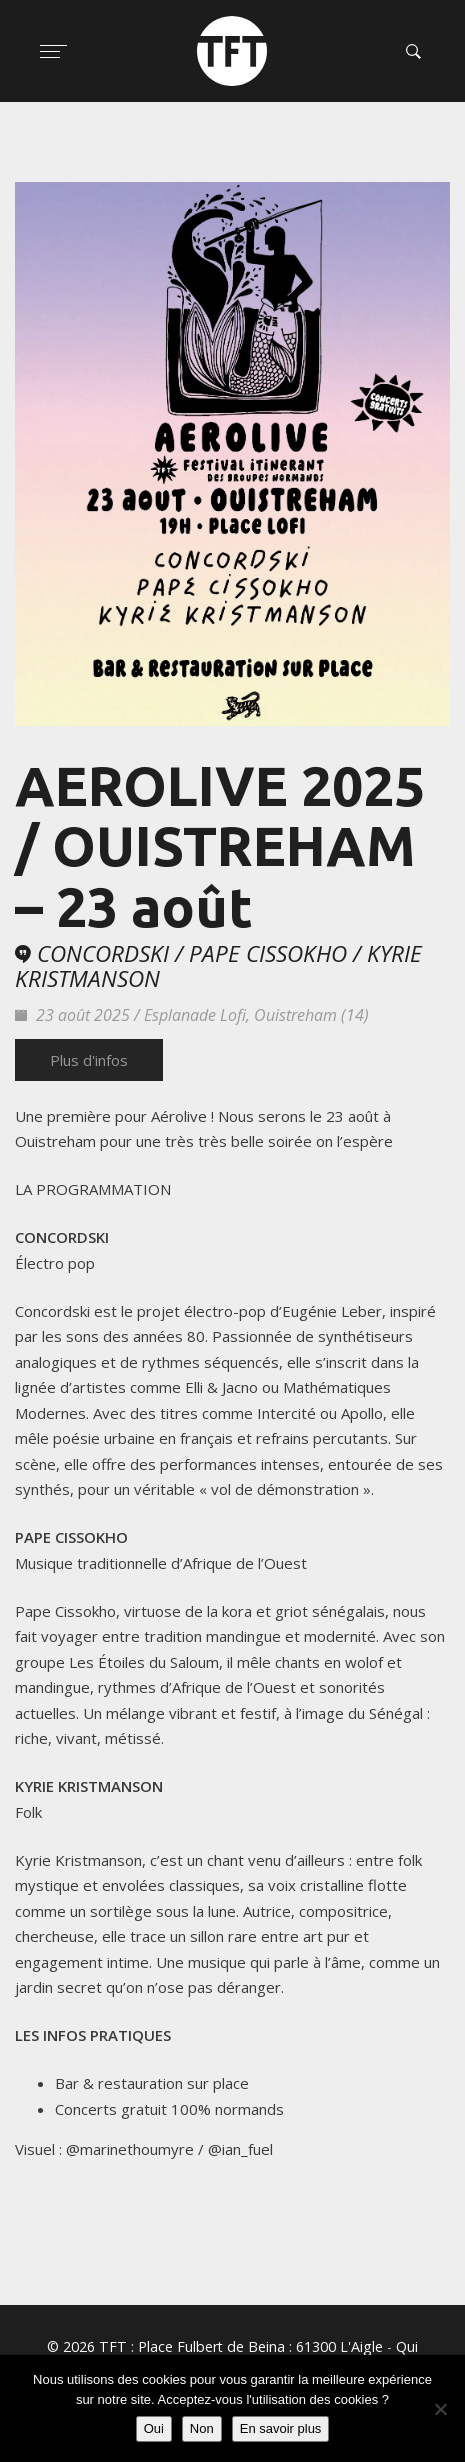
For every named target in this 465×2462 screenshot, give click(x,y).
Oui (154, 2428)
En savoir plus (281, 2428)
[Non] (440, 2409)
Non (202, 2428)
